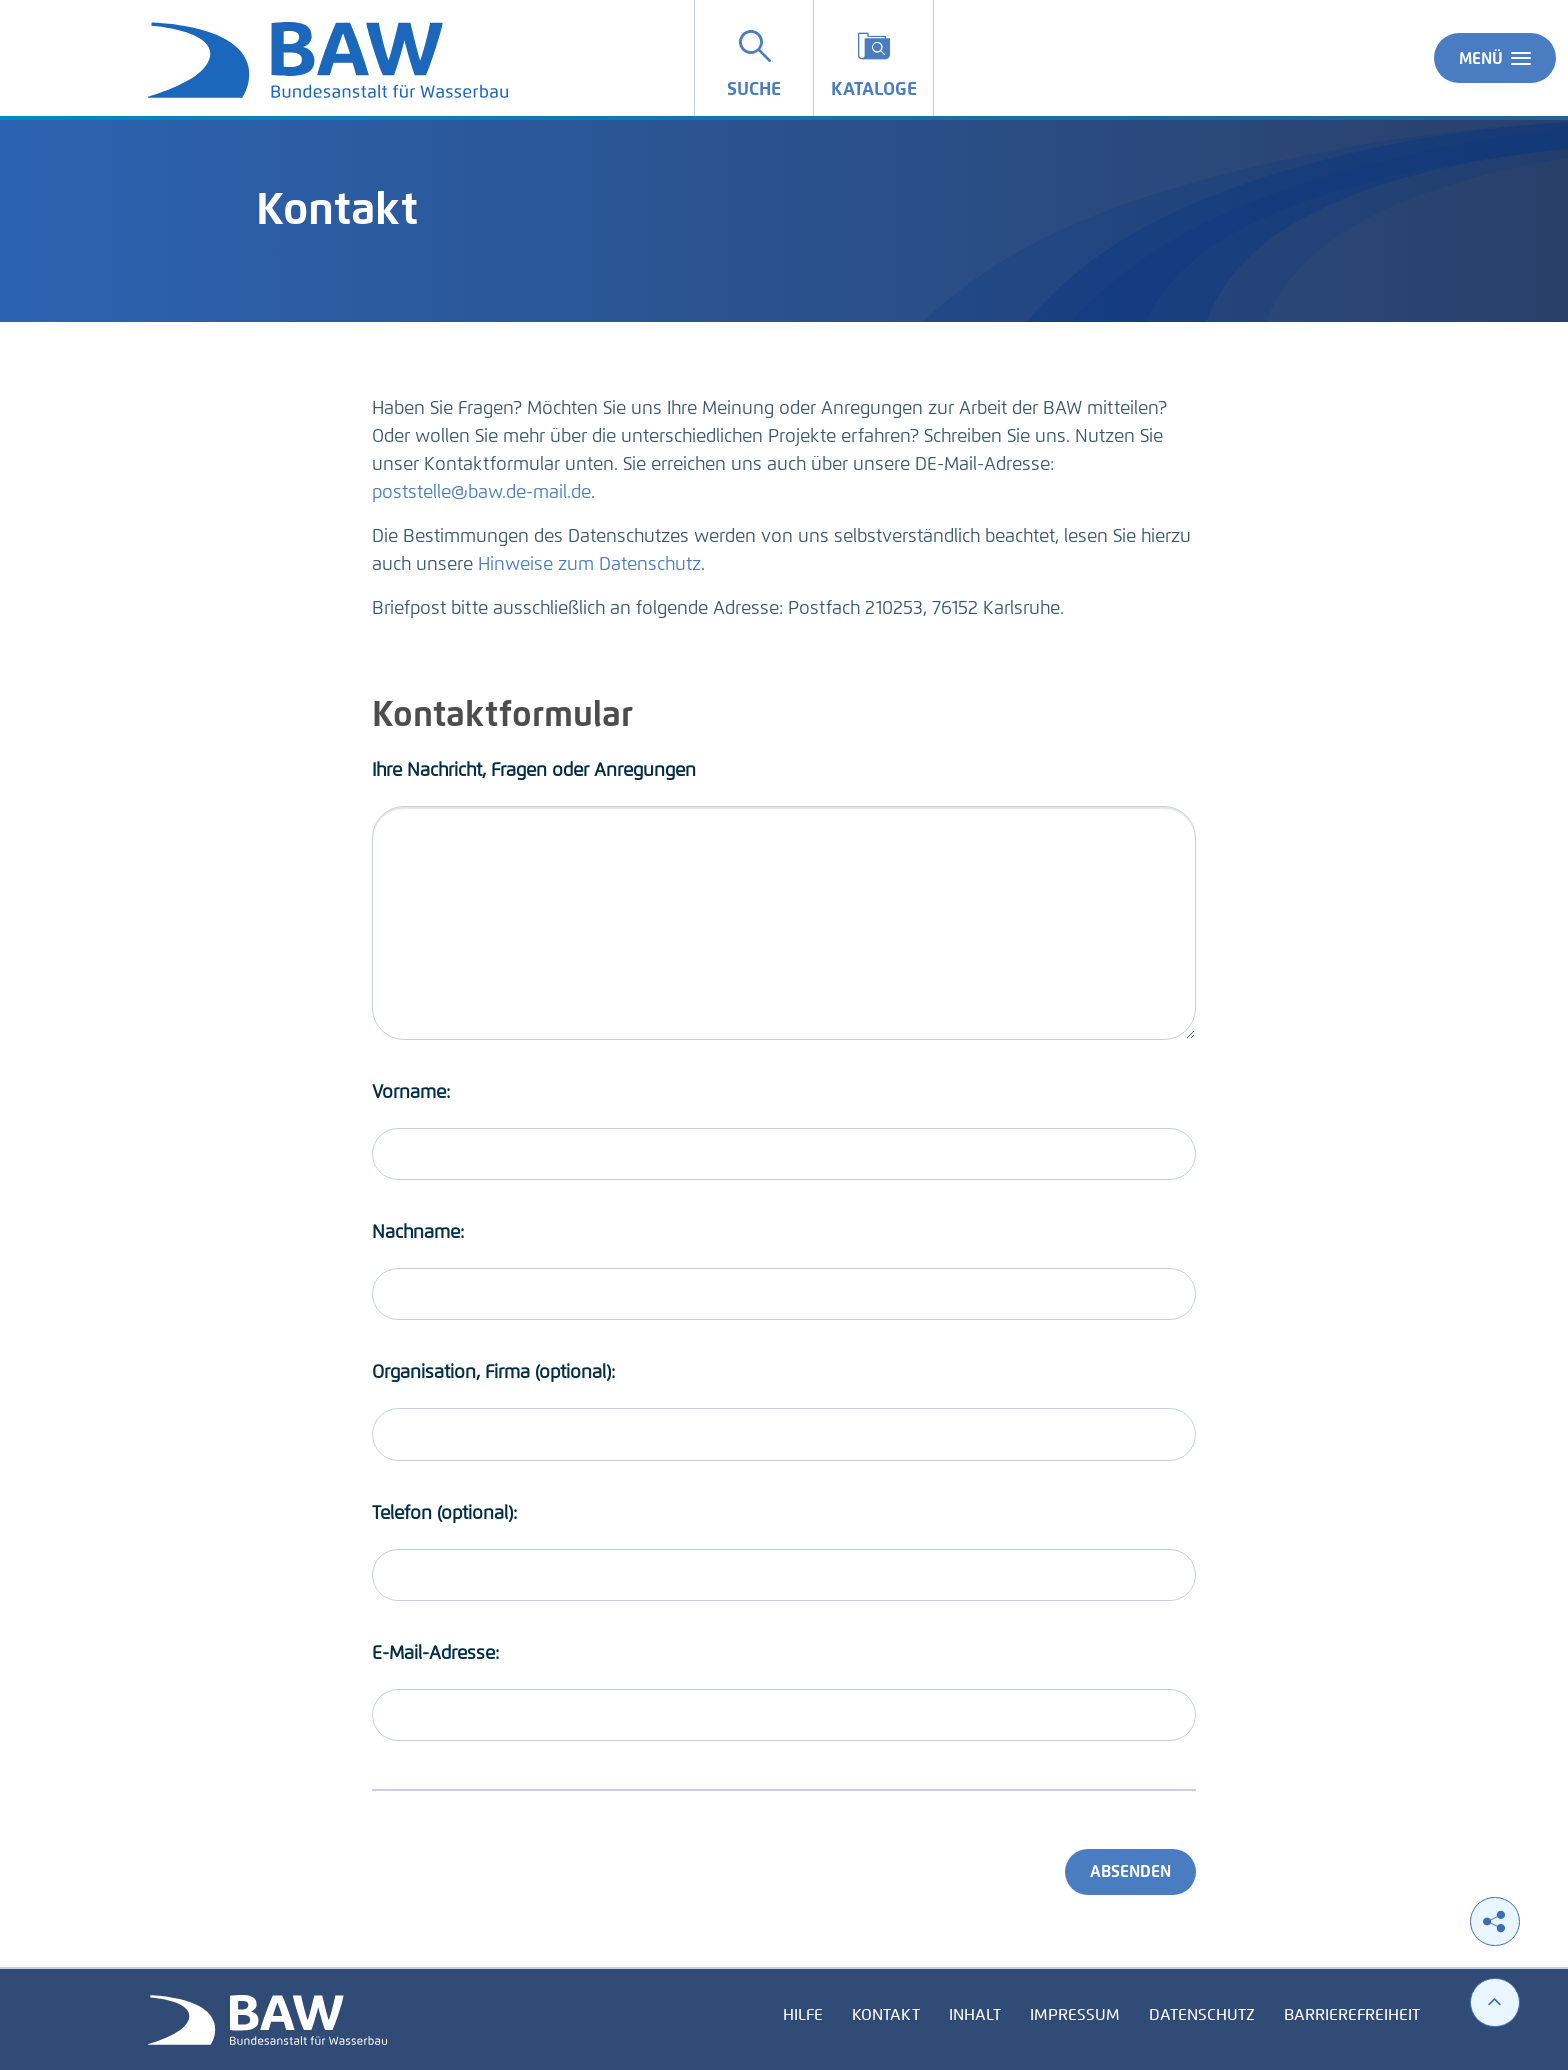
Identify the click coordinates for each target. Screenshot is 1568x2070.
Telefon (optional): (444, 1513)
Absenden (1130, 1871)
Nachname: (418, 1232)
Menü (1495, 58)
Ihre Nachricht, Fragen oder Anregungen (534, 770)
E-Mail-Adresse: (435, 1653)
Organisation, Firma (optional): (493, 1372)
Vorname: (411, 1092)
